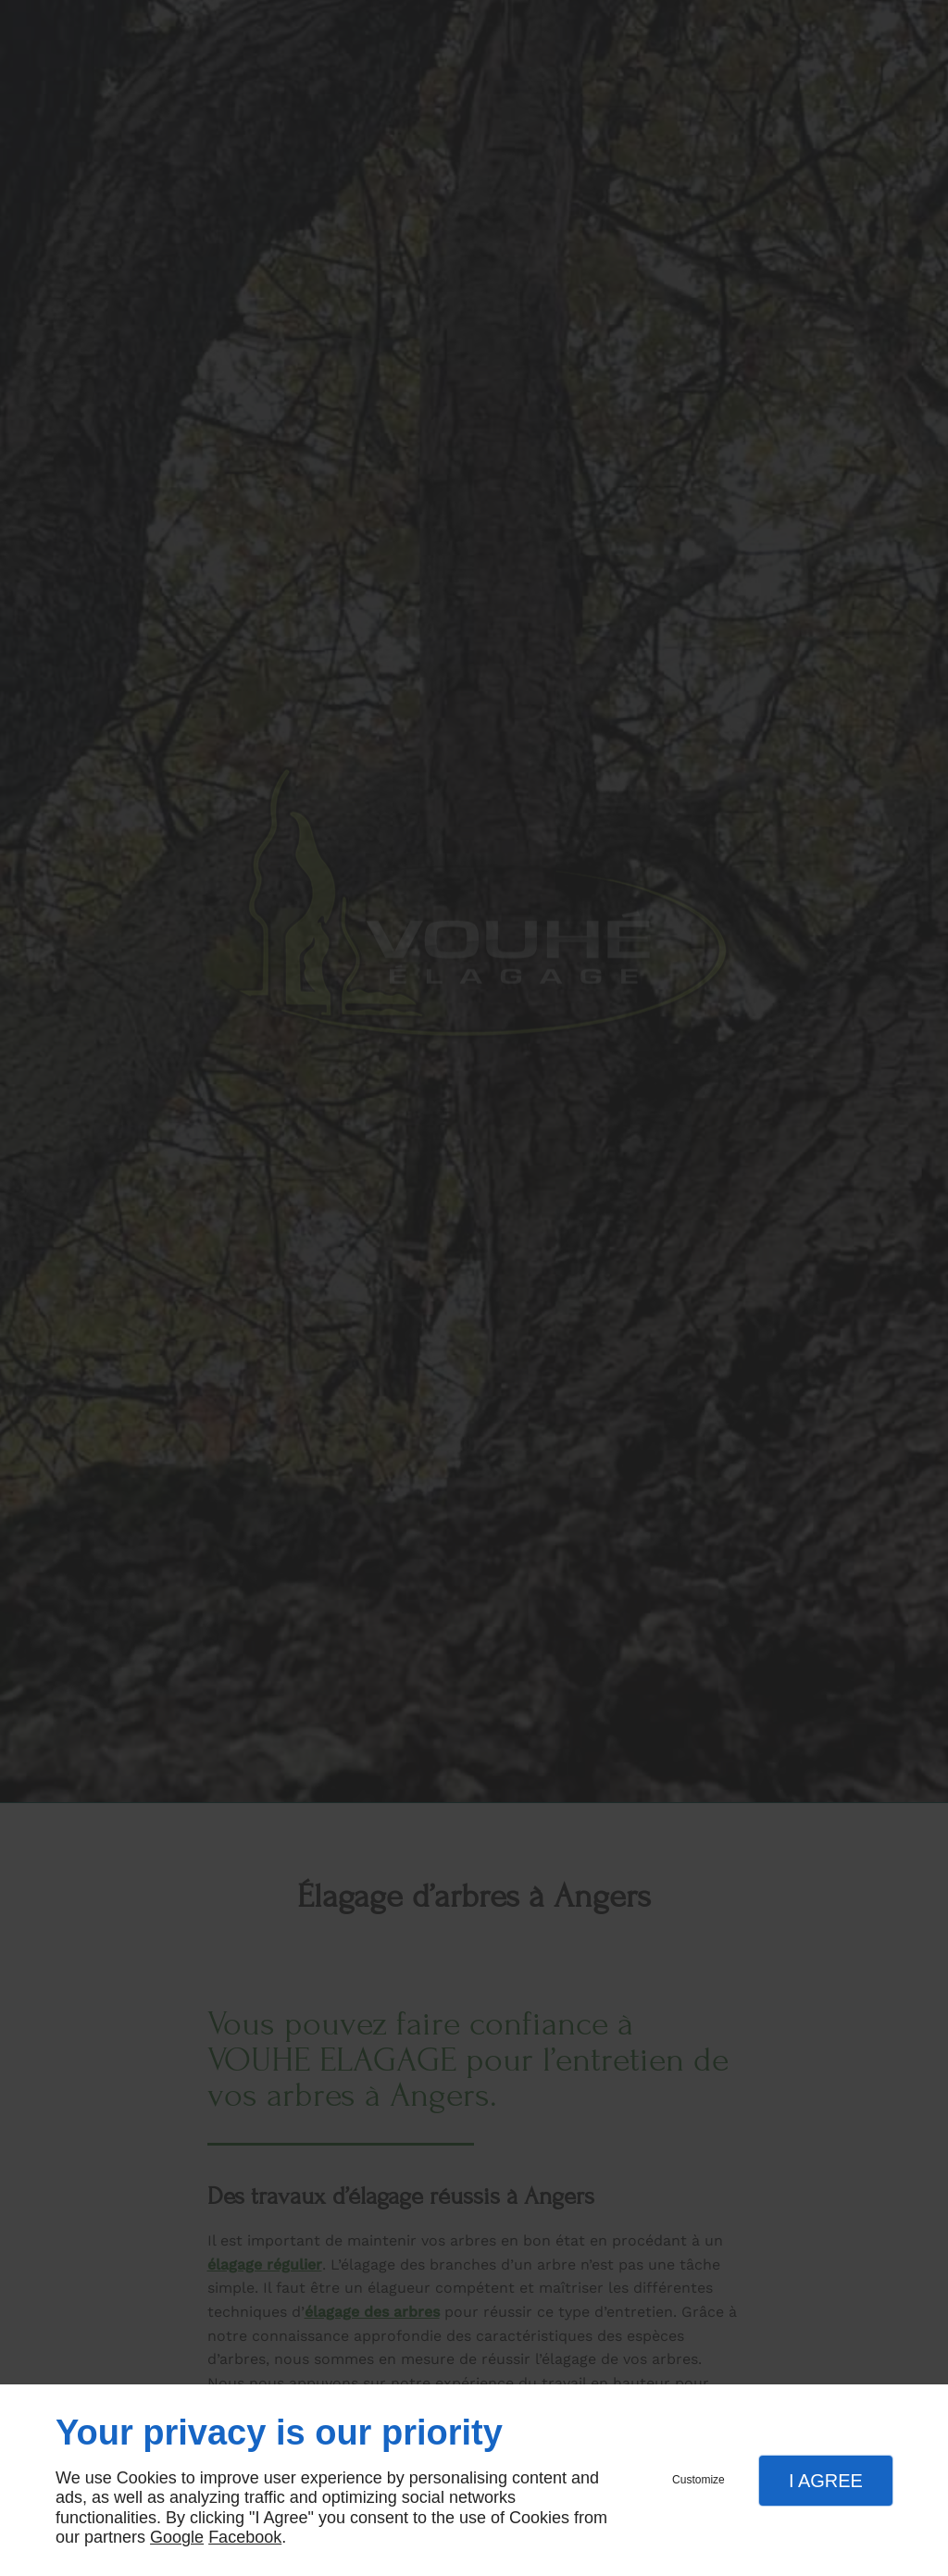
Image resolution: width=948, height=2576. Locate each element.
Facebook (244, 2537)
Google (177, 2537)
